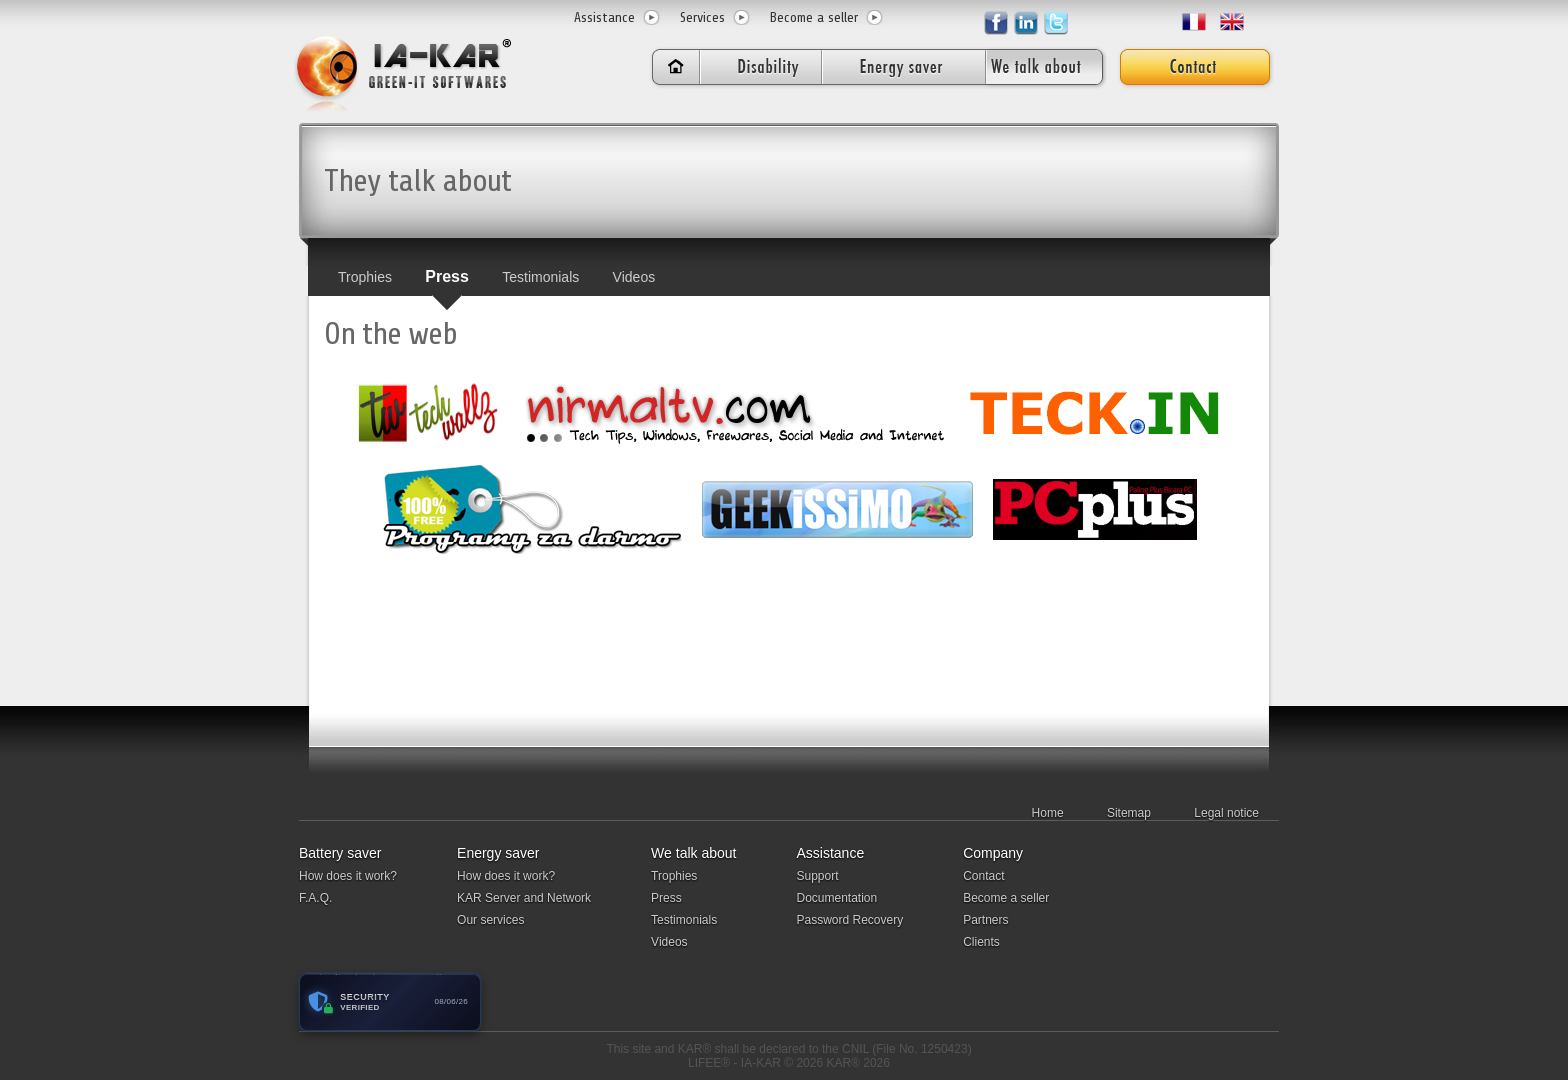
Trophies (365, 277)
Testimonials (540, 277)
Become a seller (814, 17)
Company (993, 853)
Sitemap (1129, 813)
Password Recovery (849, 920)
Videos (634, 277)
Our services (490, 920)
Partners (985, 920)
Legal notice (1226, 813)
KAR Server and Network (524, 898)
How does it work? (348, 876)
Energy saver (498, 853)
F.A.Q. (315, 898)
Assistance (604, 17)
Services (702, 17)
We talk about (693, 853)
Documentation (836, 898)
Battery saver (340, 853)
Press (447, 276)
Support (817, 876)
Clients (981, 942)
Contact (983, 876)
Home (1048, 813)
